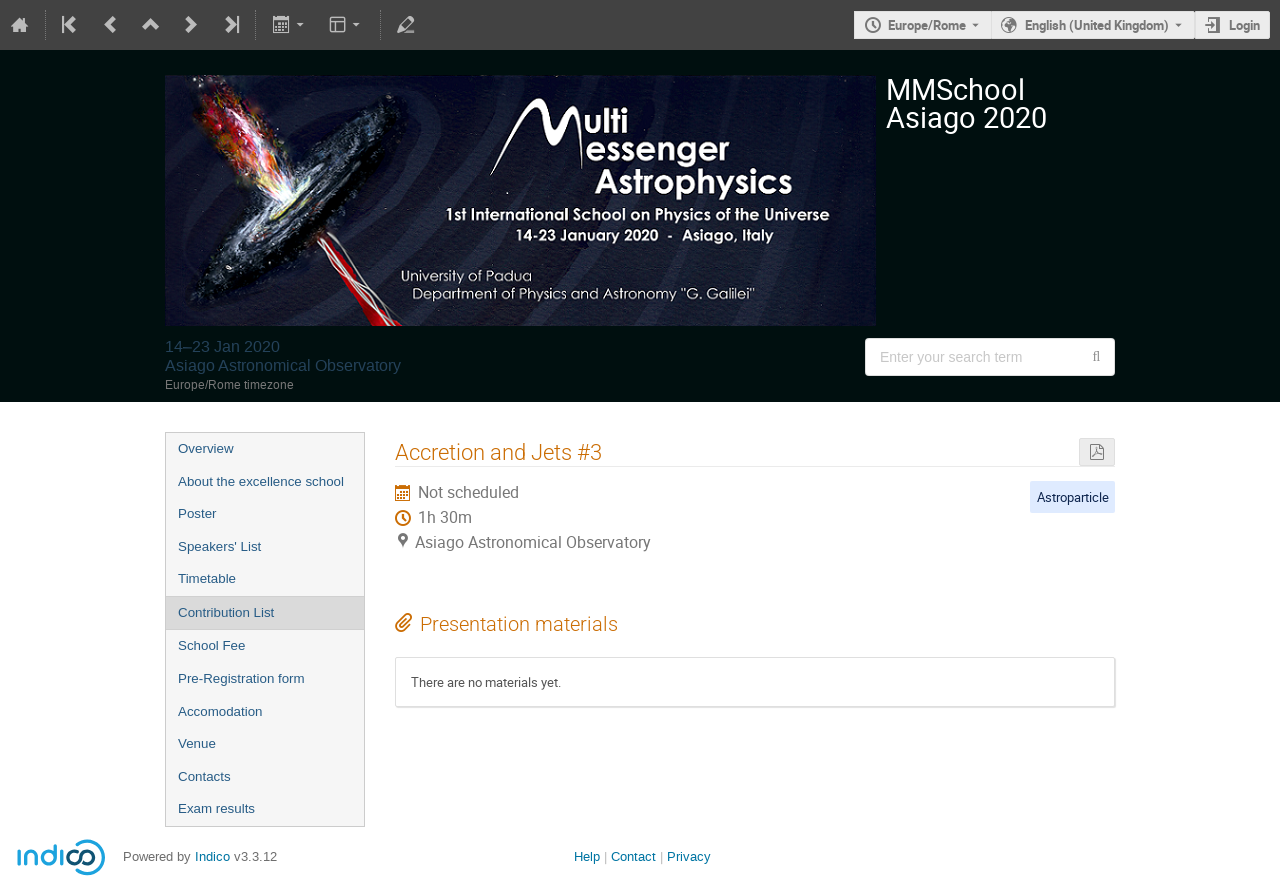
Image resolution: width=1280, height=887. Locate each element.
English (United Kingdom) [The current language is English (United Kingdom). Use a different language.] (1097, 25)
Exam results (216, 808)
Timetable (207, 578)
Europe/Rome (927, 25)
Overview (206, 448)
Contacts (204, 776)
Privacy (689, 856)
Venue (197, 743)
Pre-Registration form (241, 678)
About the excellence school (261, 481)
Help (587, 856)
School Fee (211, 645)
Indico (212, 856)
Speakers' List (219, 546)
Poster (197, 513)
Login (1244, 25)
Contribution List (226, 612)
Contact (633, 856)
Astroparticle (1073, 497)
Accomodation (220, 711)
